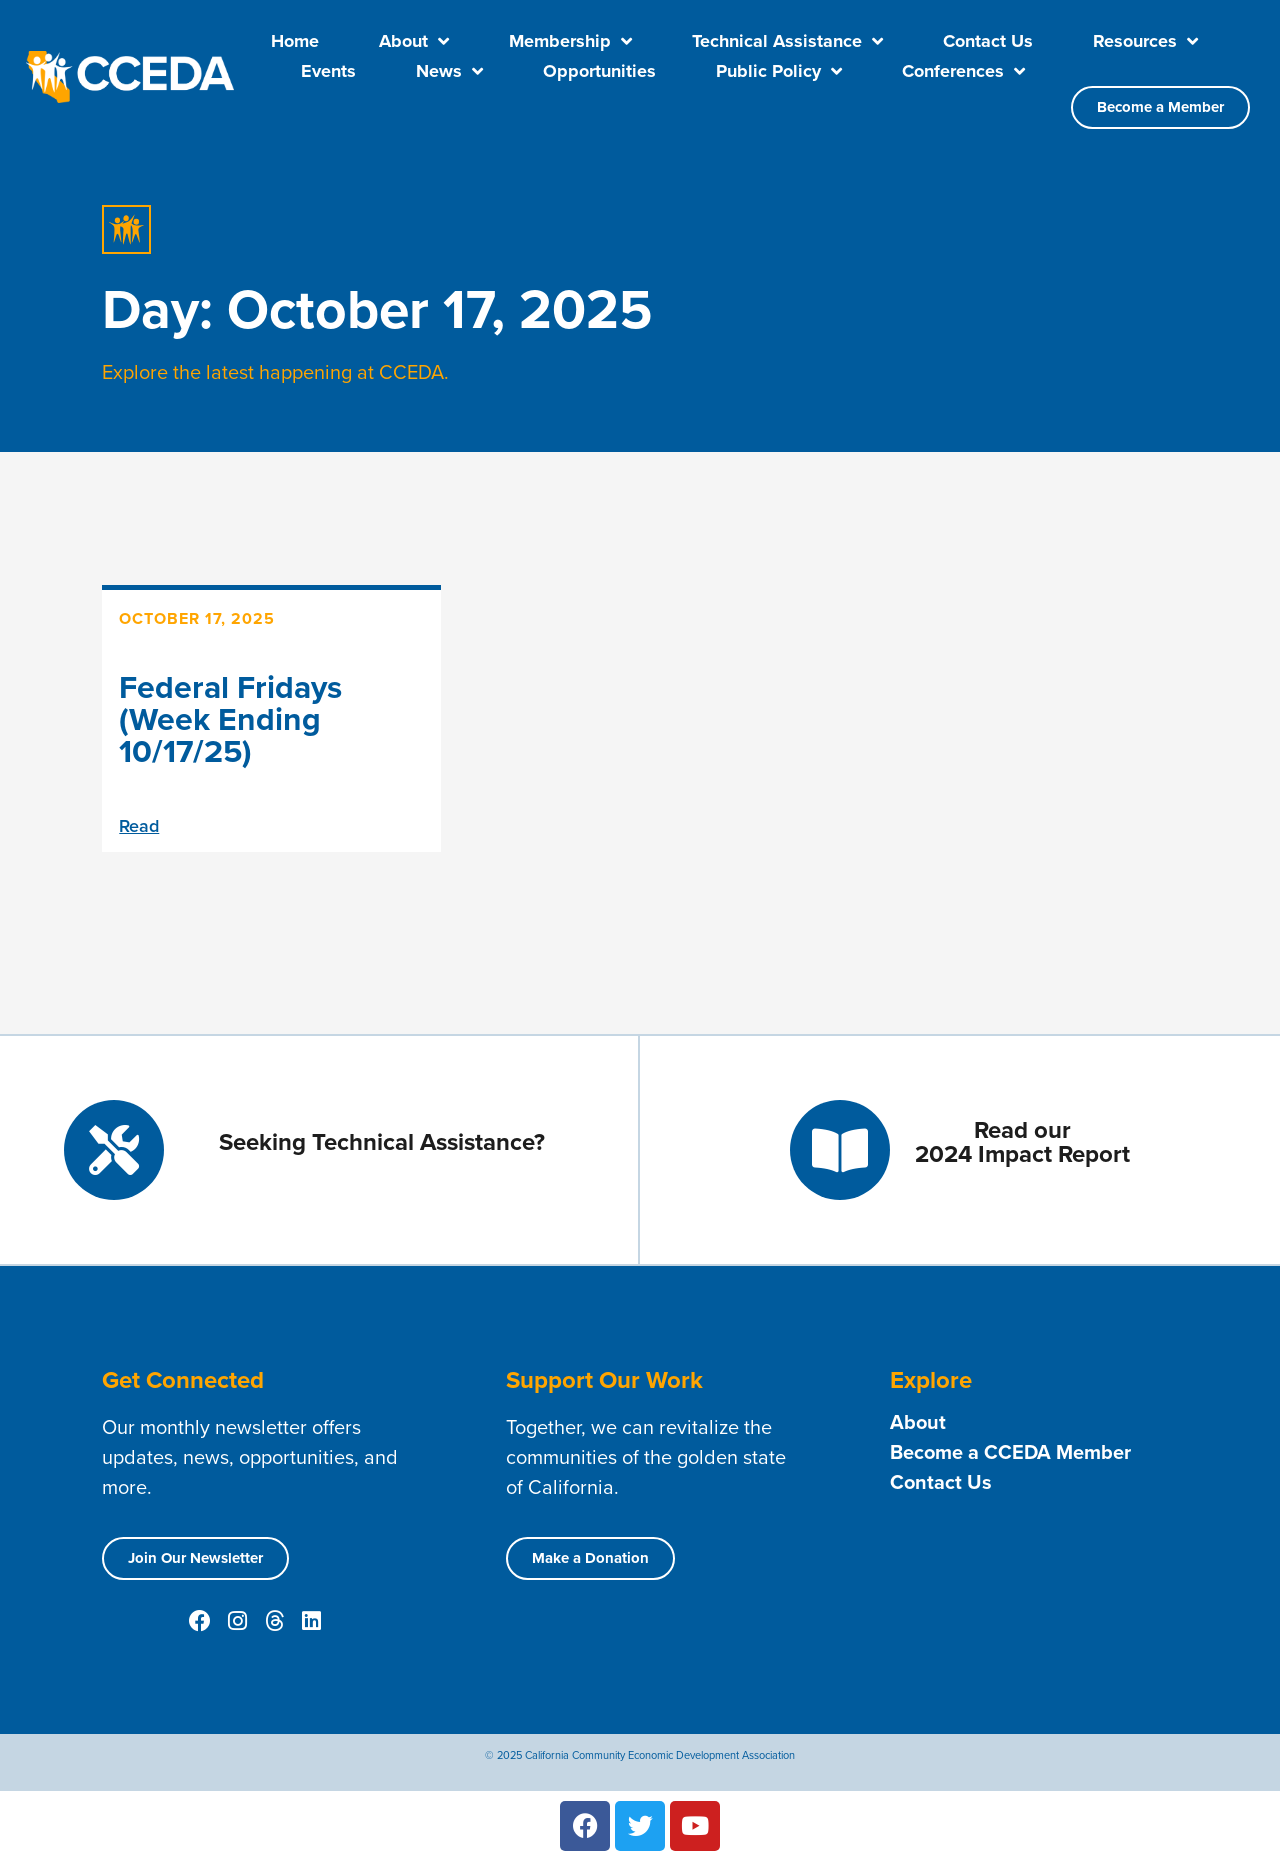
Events (328, 71)
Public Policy (779, 71)
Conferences (963, 71)
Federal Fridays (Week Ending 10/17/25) (230, 719)
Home (295, 41)
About (414, 41)
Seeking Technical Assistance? (382, 1142)
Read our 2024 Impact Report (1022, 1142)
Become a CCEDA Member (1010, 1452)
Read (139, 826)
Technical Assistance (787, 41)
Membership (570, 41)
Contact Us (988, 41)
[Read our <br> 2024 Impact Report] (840, 1150)
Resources (1145, 41)
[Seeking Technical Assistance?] (114, 1150)
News (449, 71)
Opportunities (599, 71)
